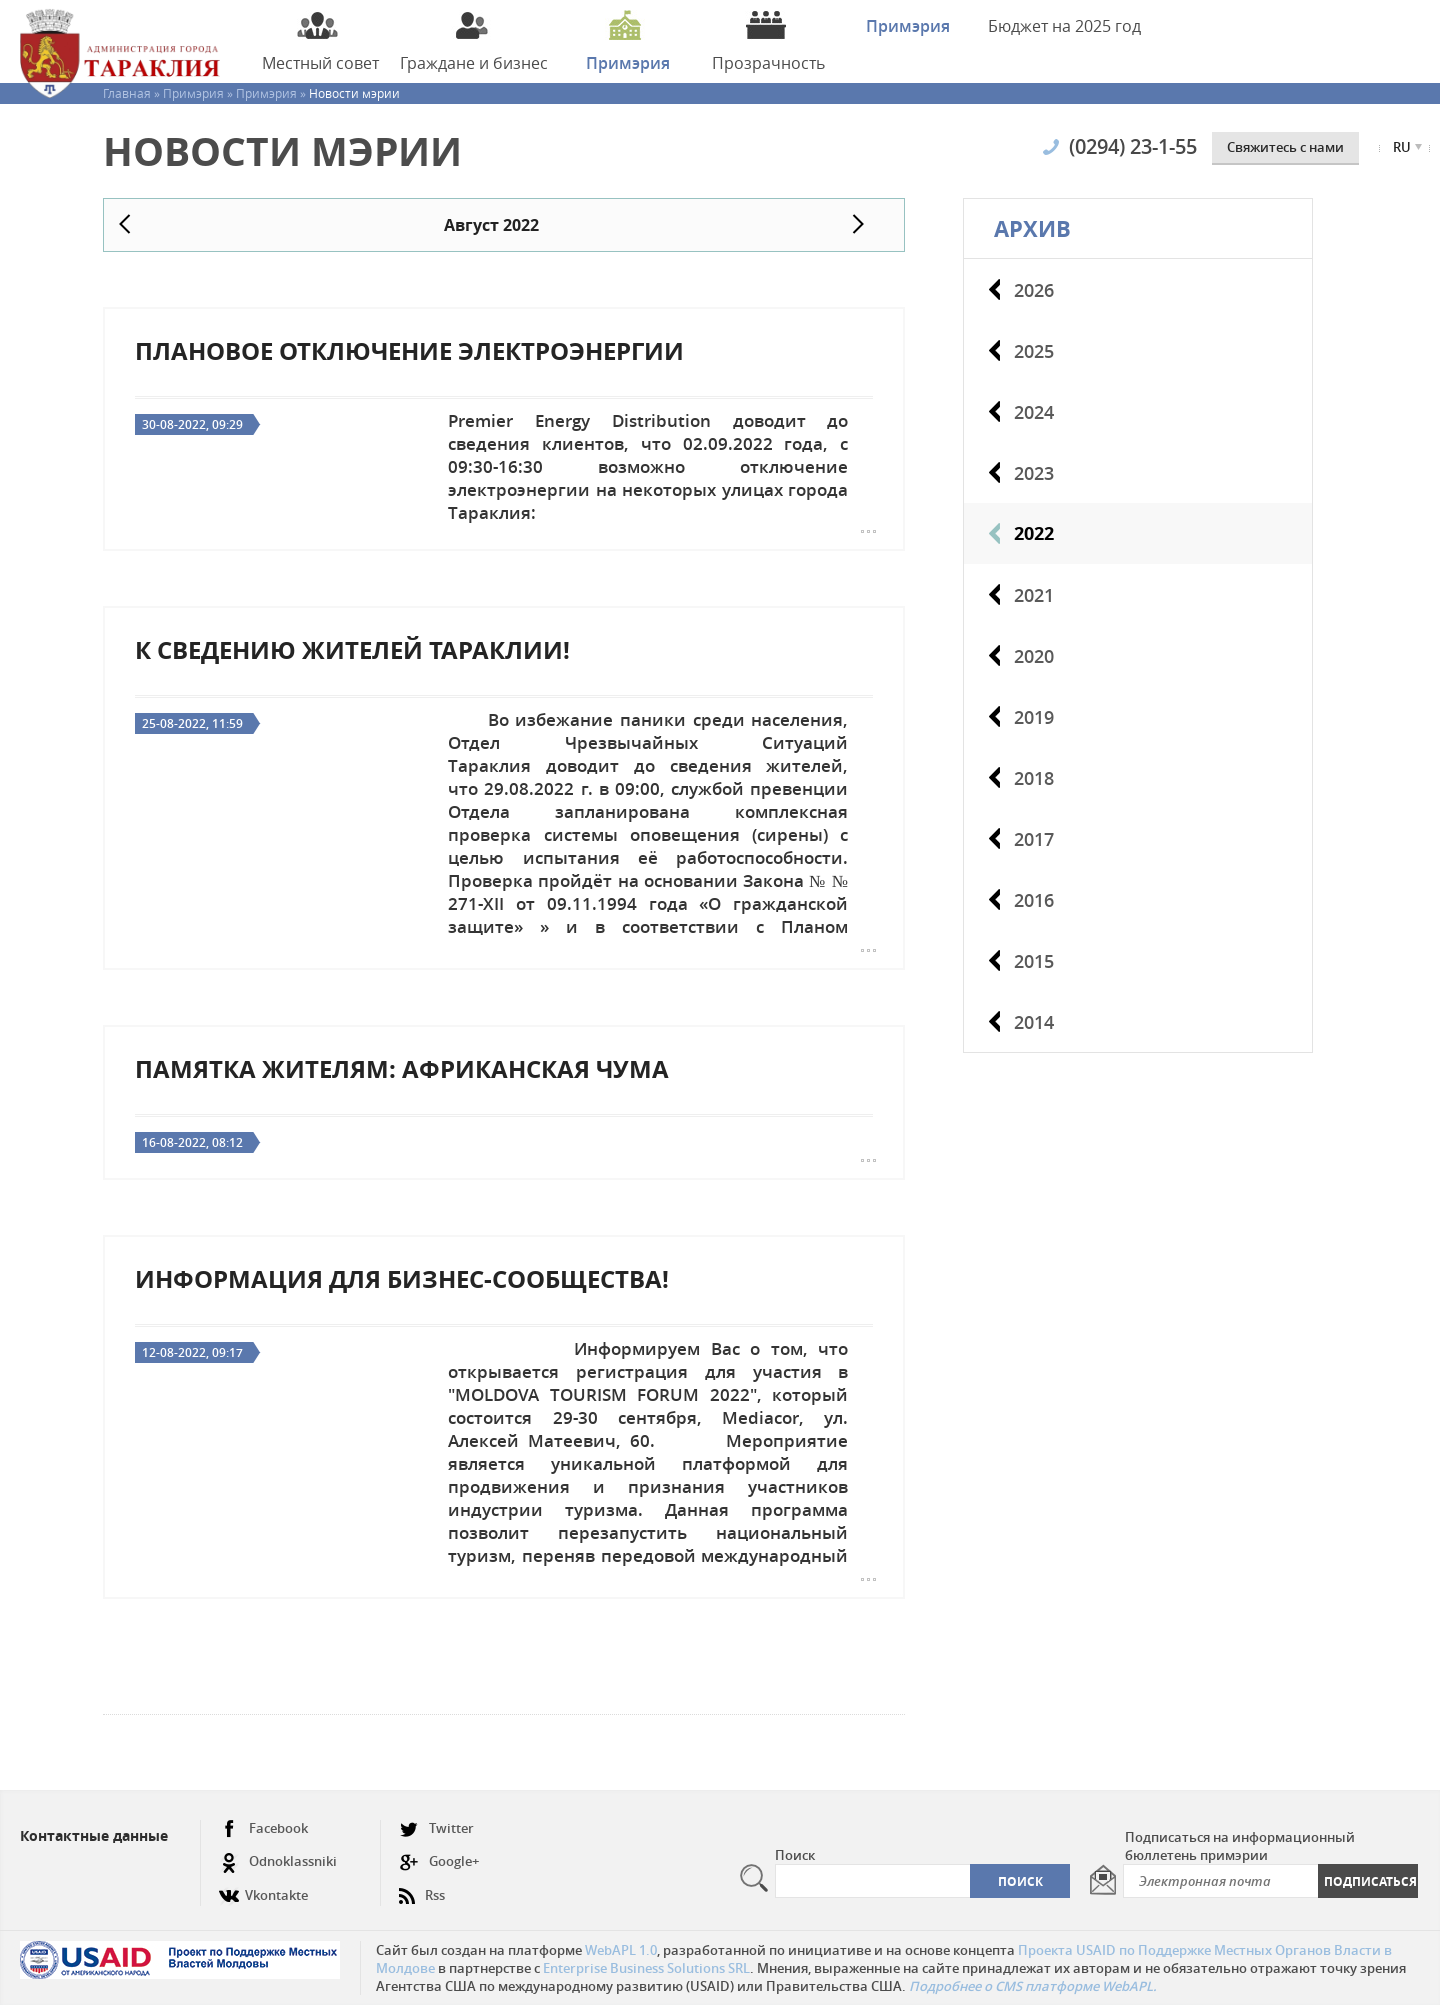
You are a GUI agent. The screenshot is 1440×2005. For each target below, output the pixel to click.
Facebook (263, 1828)
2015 (1034, 961)
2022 (1034, 533)
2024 (1034, 412)
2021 (1034, 595)
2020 (1034, 656)
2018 (1034, 778)
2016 (1034, 900)
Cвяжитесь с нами (1285, 147)
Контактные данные (94, 1835)
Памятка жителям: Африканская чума (402, 1069)
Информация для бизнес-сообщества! (402, 1279)
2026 (1034, 290)
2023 (1034, 473)
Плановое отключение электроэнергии (409, 351)
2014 (1034, 1022)
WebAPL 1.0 (621, 1950)
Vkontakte (263, 1887)
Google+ (439, 1861)
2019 (1034, 717)
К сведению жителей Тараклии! (352, 650)
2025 (1034, 351)
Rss (422, 1887)
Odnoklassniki (278, 1861)
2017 (1034, 839)
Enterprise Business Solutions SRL (646, 1968)
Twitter (436, 1828)
